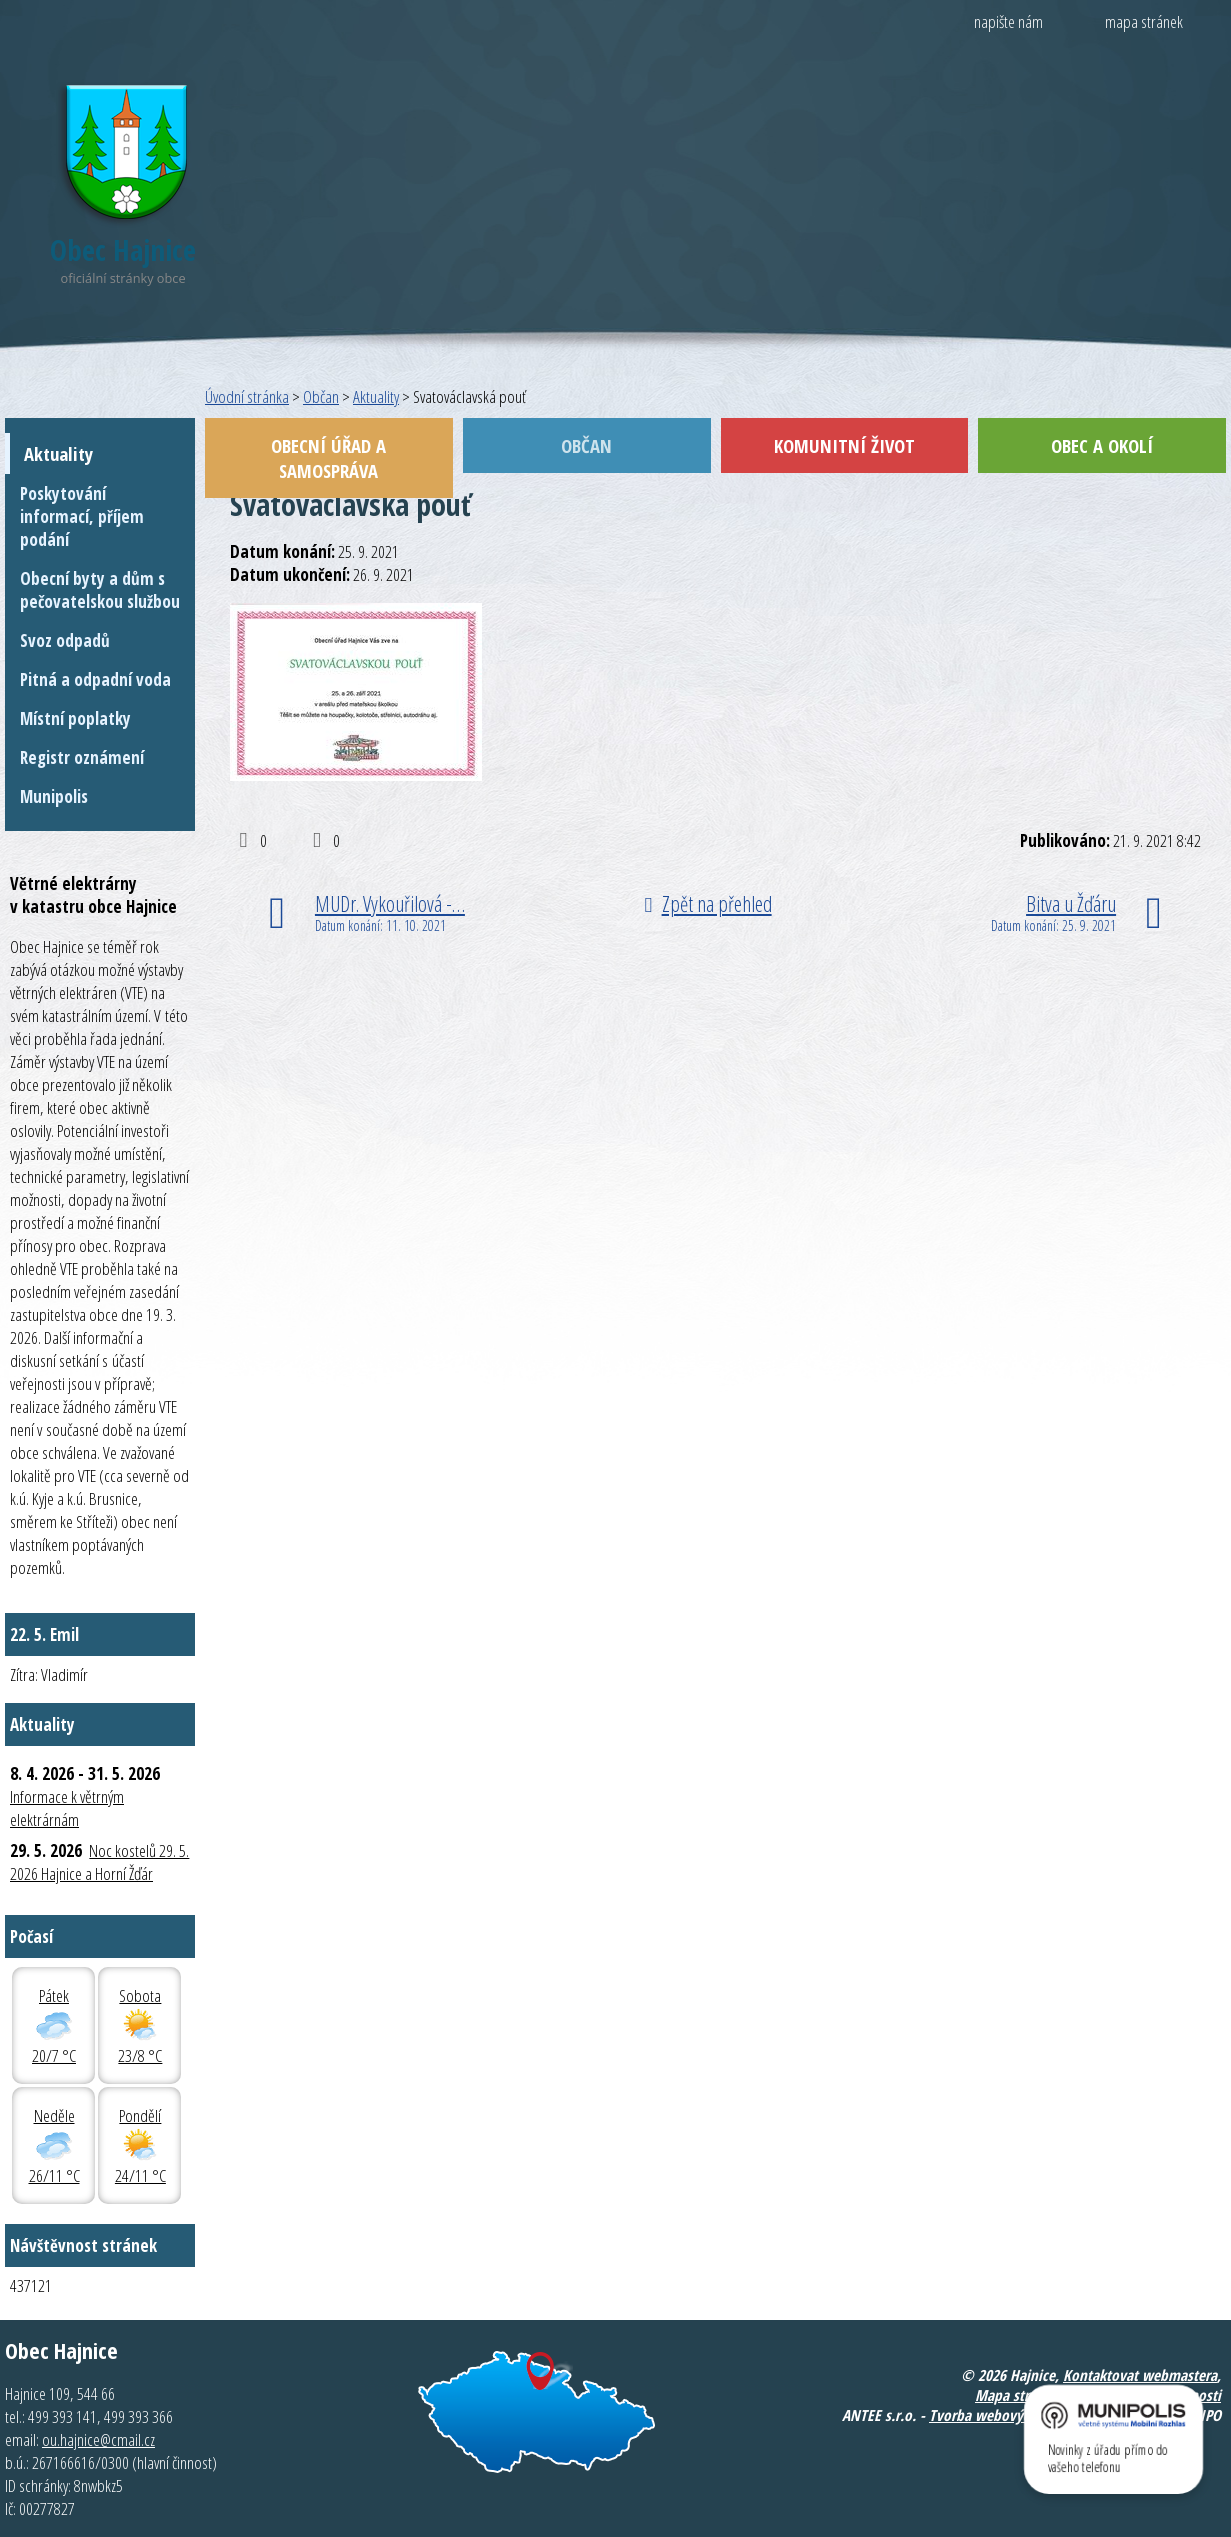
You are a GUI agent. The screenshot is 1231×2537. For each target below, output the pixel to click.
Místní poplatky (75, 718)
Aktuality (376, 396)
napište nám (1008, 21)
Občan (321, 396)
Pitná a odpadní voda (95, 679)
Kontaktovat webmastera (1140, 2375)
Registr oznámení (82, 757)
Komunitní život (844, 445)
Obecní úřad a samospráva (328, 458)
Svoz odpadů (65, 640)
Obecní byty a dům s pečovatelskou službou (100, 590)
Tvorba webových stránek (1007, 2415)
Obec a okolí (1102, 445)
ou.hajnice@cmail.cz (98, 2439)
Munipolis (54, 796)
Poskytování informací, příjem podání (82, 516)
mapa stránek (1144, 21)
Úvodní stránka (247, 396)
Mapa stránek (1016, 2395)
